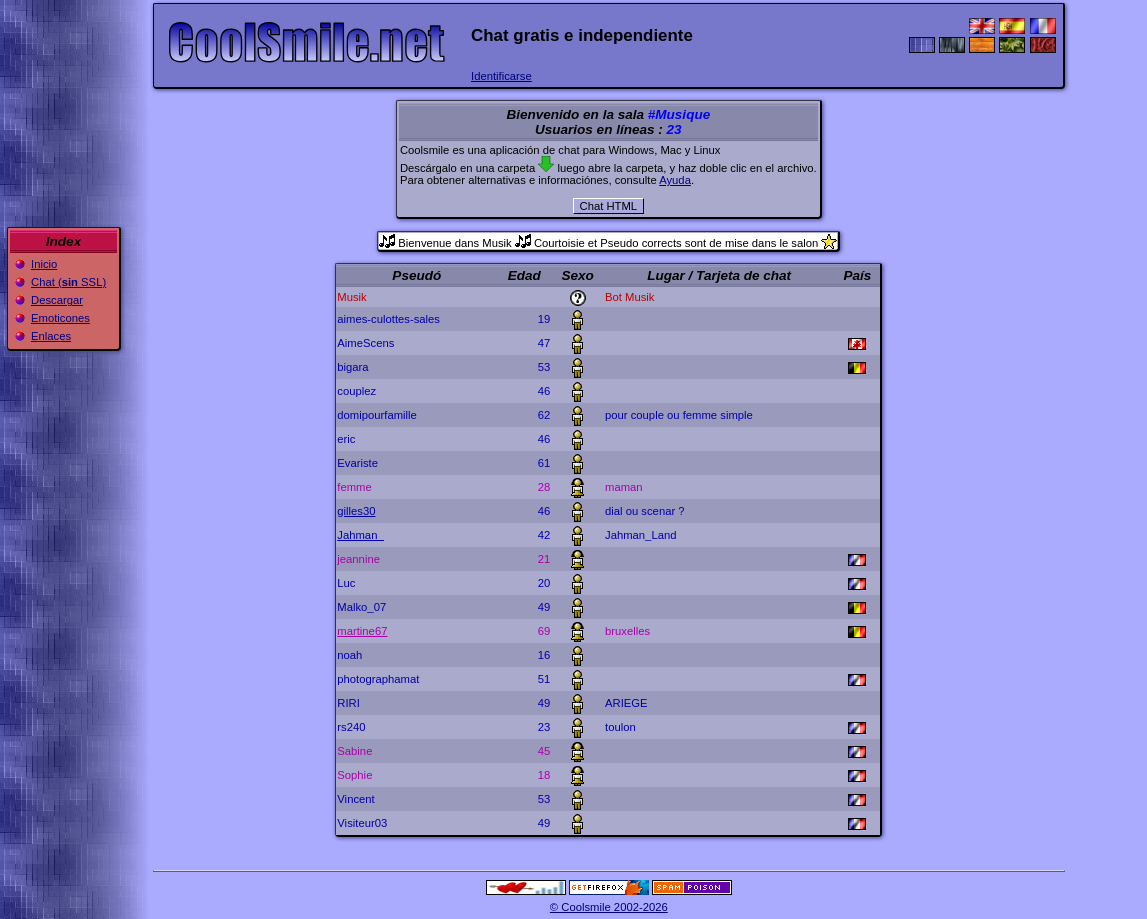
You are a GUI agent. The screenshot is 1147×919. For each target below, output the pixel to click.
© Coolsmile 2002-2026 (609, 907)
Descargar (57, 300)
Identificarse (501, 76)
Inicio (44, 264)
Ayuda (675, 180)
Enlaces (51, 336)
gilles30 (356, 511)
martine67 (362, 631)
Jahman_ (360, 535)
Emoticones (60, 318)
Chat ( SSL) (68, 282)
